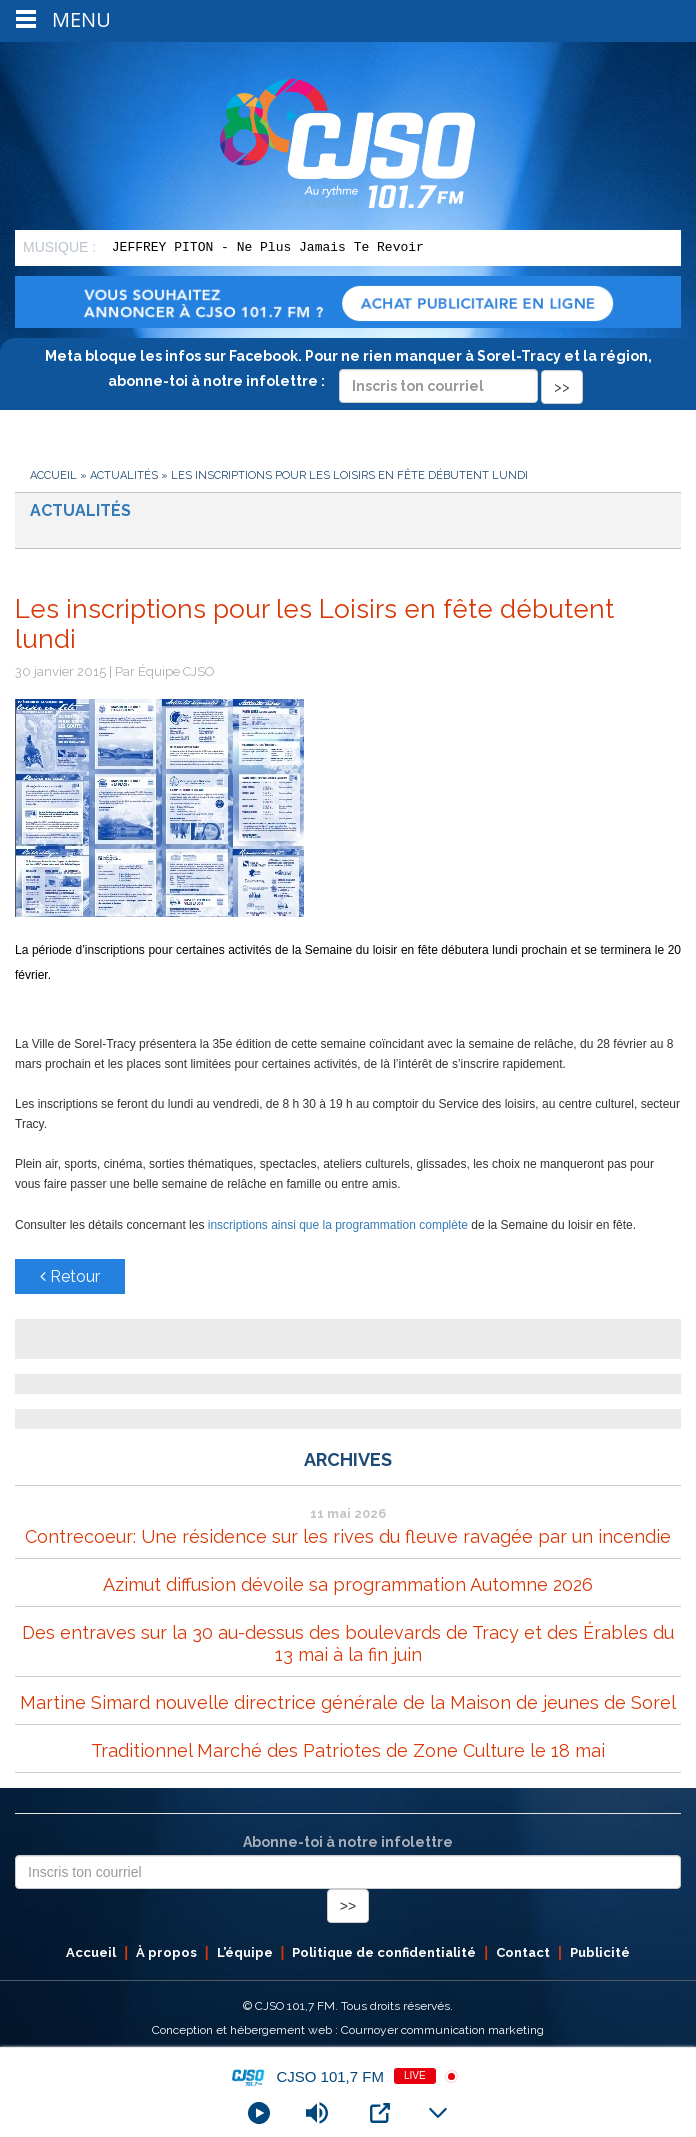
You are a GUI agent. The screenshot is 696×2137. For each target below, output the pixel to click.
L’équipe (245, 1952)
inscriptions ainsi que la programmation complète (338, 1225)
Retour (70, 1276)
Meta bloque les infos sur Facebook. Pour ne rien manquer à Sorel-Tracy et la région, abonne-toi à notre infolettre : (348, 371)
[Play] (259, 2113)
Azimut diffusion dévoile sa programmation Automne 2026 (348, 1584)
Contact (523, 1952)
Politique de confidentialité (384, 1952)
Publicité (600, 1952)
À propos (166, 1952)
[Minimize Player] (438, 2113)
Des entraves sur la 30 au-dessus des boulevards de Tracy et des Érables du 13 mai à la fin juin (348, 1643)
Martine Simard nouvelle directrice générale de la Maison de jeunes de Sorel (348, 1702)
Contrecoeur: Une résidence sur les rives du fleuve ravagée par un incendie (348, 1536)
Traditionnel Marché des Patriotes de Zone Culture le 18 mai (348, 1750)
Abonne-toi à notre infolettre (348, 1842)
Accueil (53, 475)
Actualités (124, 475)
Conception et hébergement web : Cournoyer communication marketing (348, 2030)
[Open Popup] (380, 2113)
